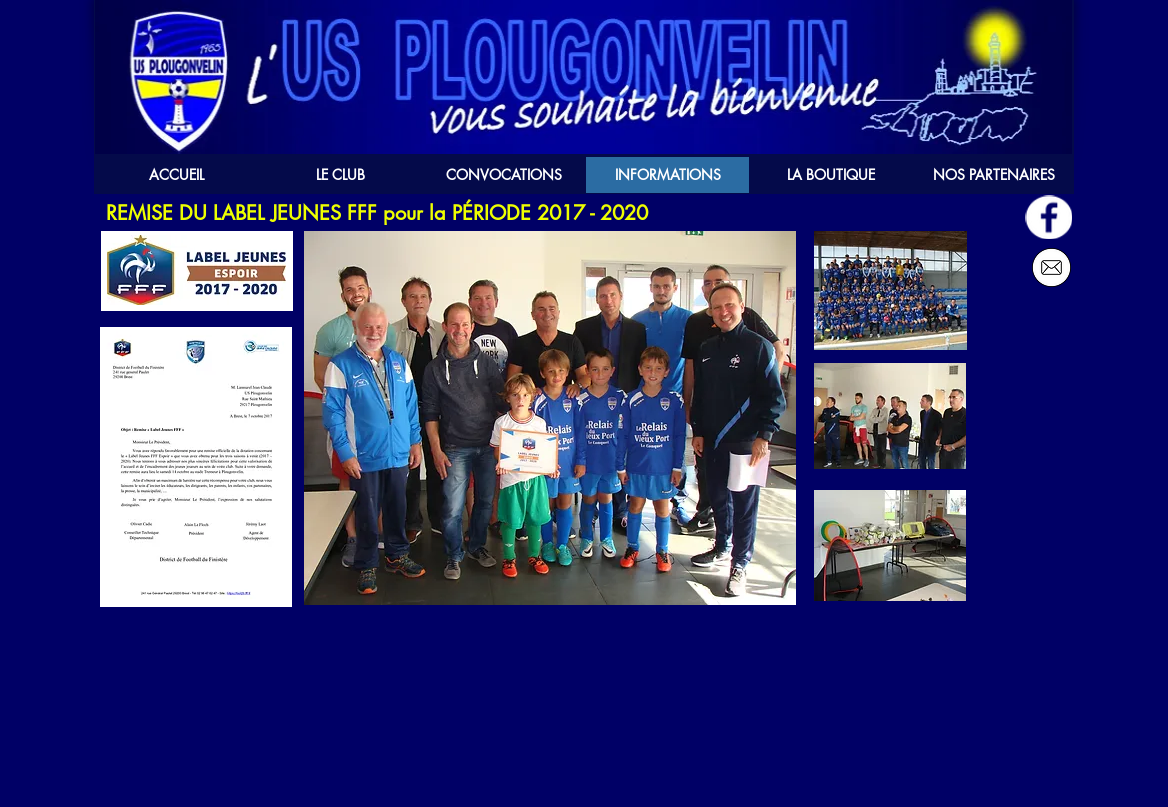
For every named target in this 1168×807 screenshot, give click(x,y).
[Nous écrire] (1051, 267)
